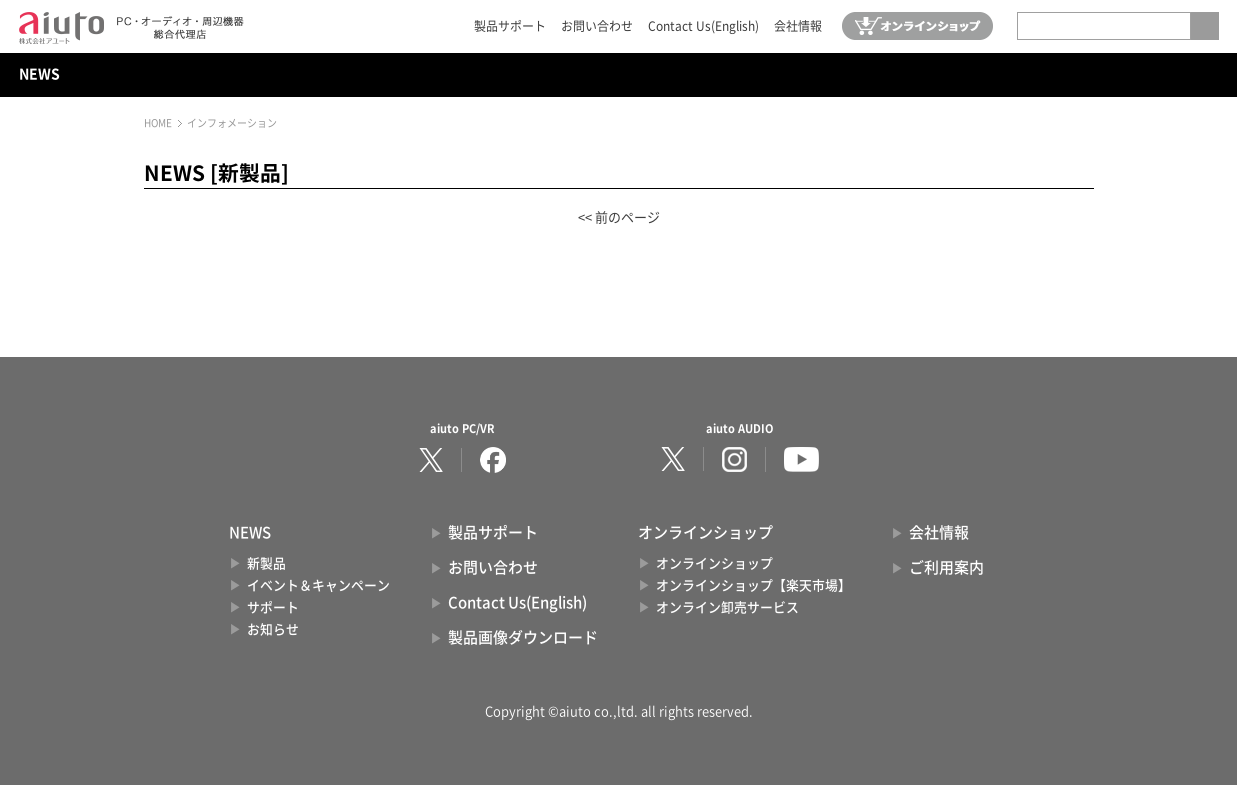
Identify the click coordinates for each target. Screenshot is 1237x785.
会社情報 (798, 26)
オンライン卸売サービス (727, 607)
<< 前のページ (619, 217)
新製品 (266, 563)
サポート (273, 607)
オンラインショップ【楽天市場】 (753, 585)
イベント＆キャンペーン (318, 585)
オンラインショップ (714, 563)
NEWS (39, 74)
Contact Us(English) (703, 26)
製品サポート (510, 26)
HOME (158, 123)
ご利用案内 (946, 567)
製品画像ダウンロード (523, 637)
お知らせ (273, 629)
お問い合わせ (597, 26)
